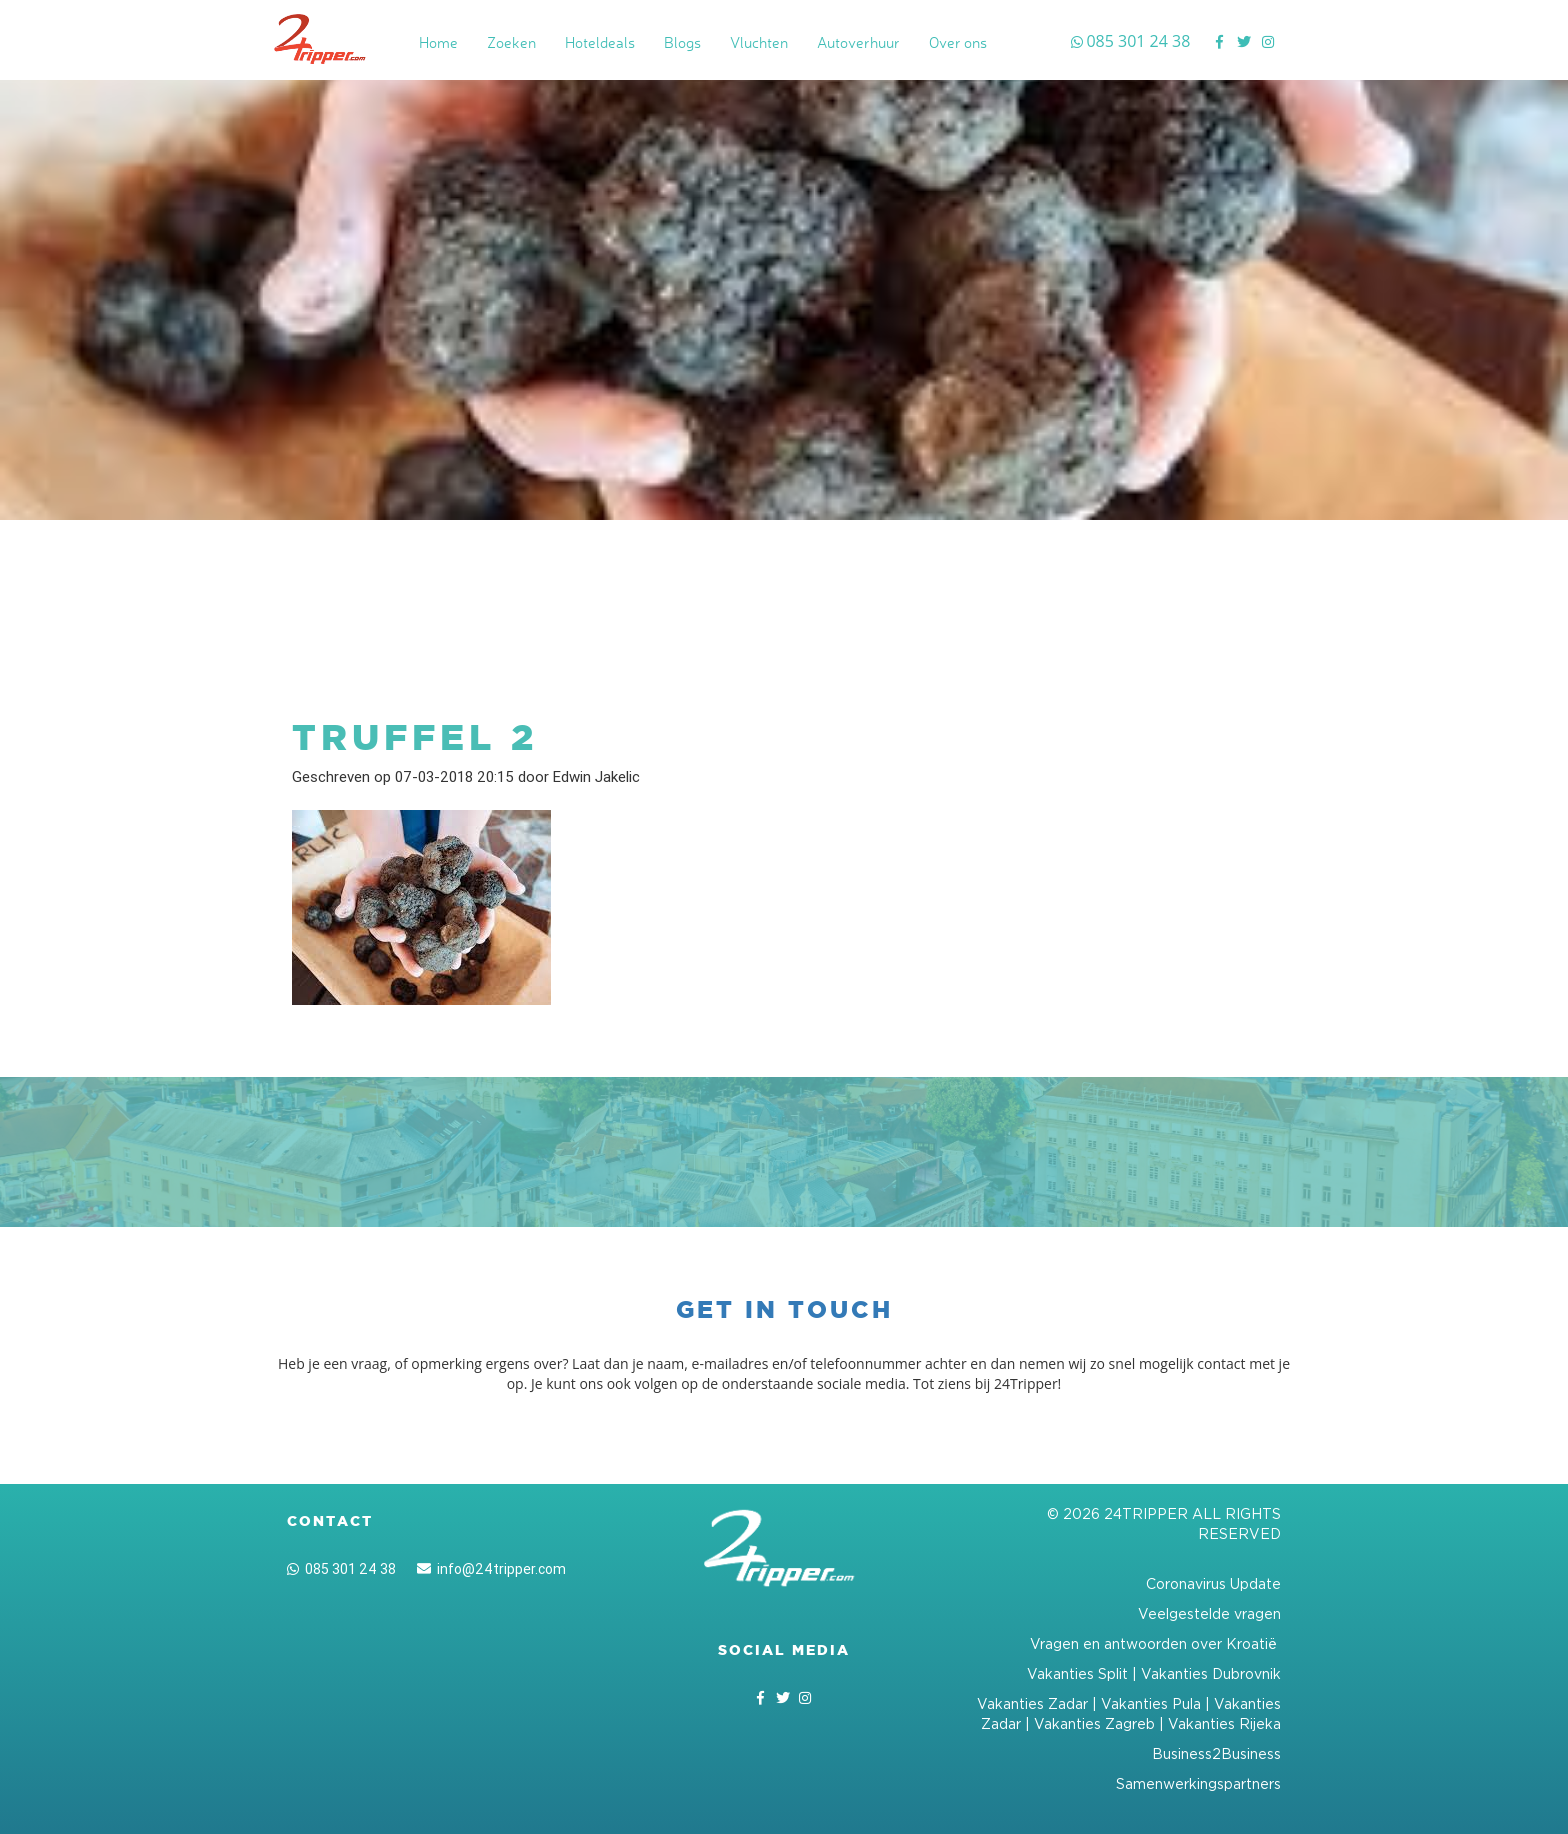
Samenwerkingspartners (1198, 1783)
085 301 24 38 (341, 1569)
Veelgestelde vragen (1209, 1613)
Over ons (958, 42)
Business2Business (1216, 1753)
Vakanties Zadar (1032, 1703)
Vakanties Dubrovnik (1211, 1673)
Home (438, 42)
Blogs (682, 42)
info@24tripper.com (491, 1569)
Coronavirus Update (1213, 1583)
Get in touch (784, 1309)
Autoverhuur (858, 42)
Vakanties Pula (1151, 1703)
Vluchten (759, 42)
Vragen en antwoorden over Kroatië (1155, 1643)
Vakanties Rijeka (1224, 1723)
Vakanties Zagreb (1094, 1723)
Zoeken (511, 42)
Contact (330, 1521)
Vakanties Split (1077, 1673)
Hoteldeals (600, 42)
